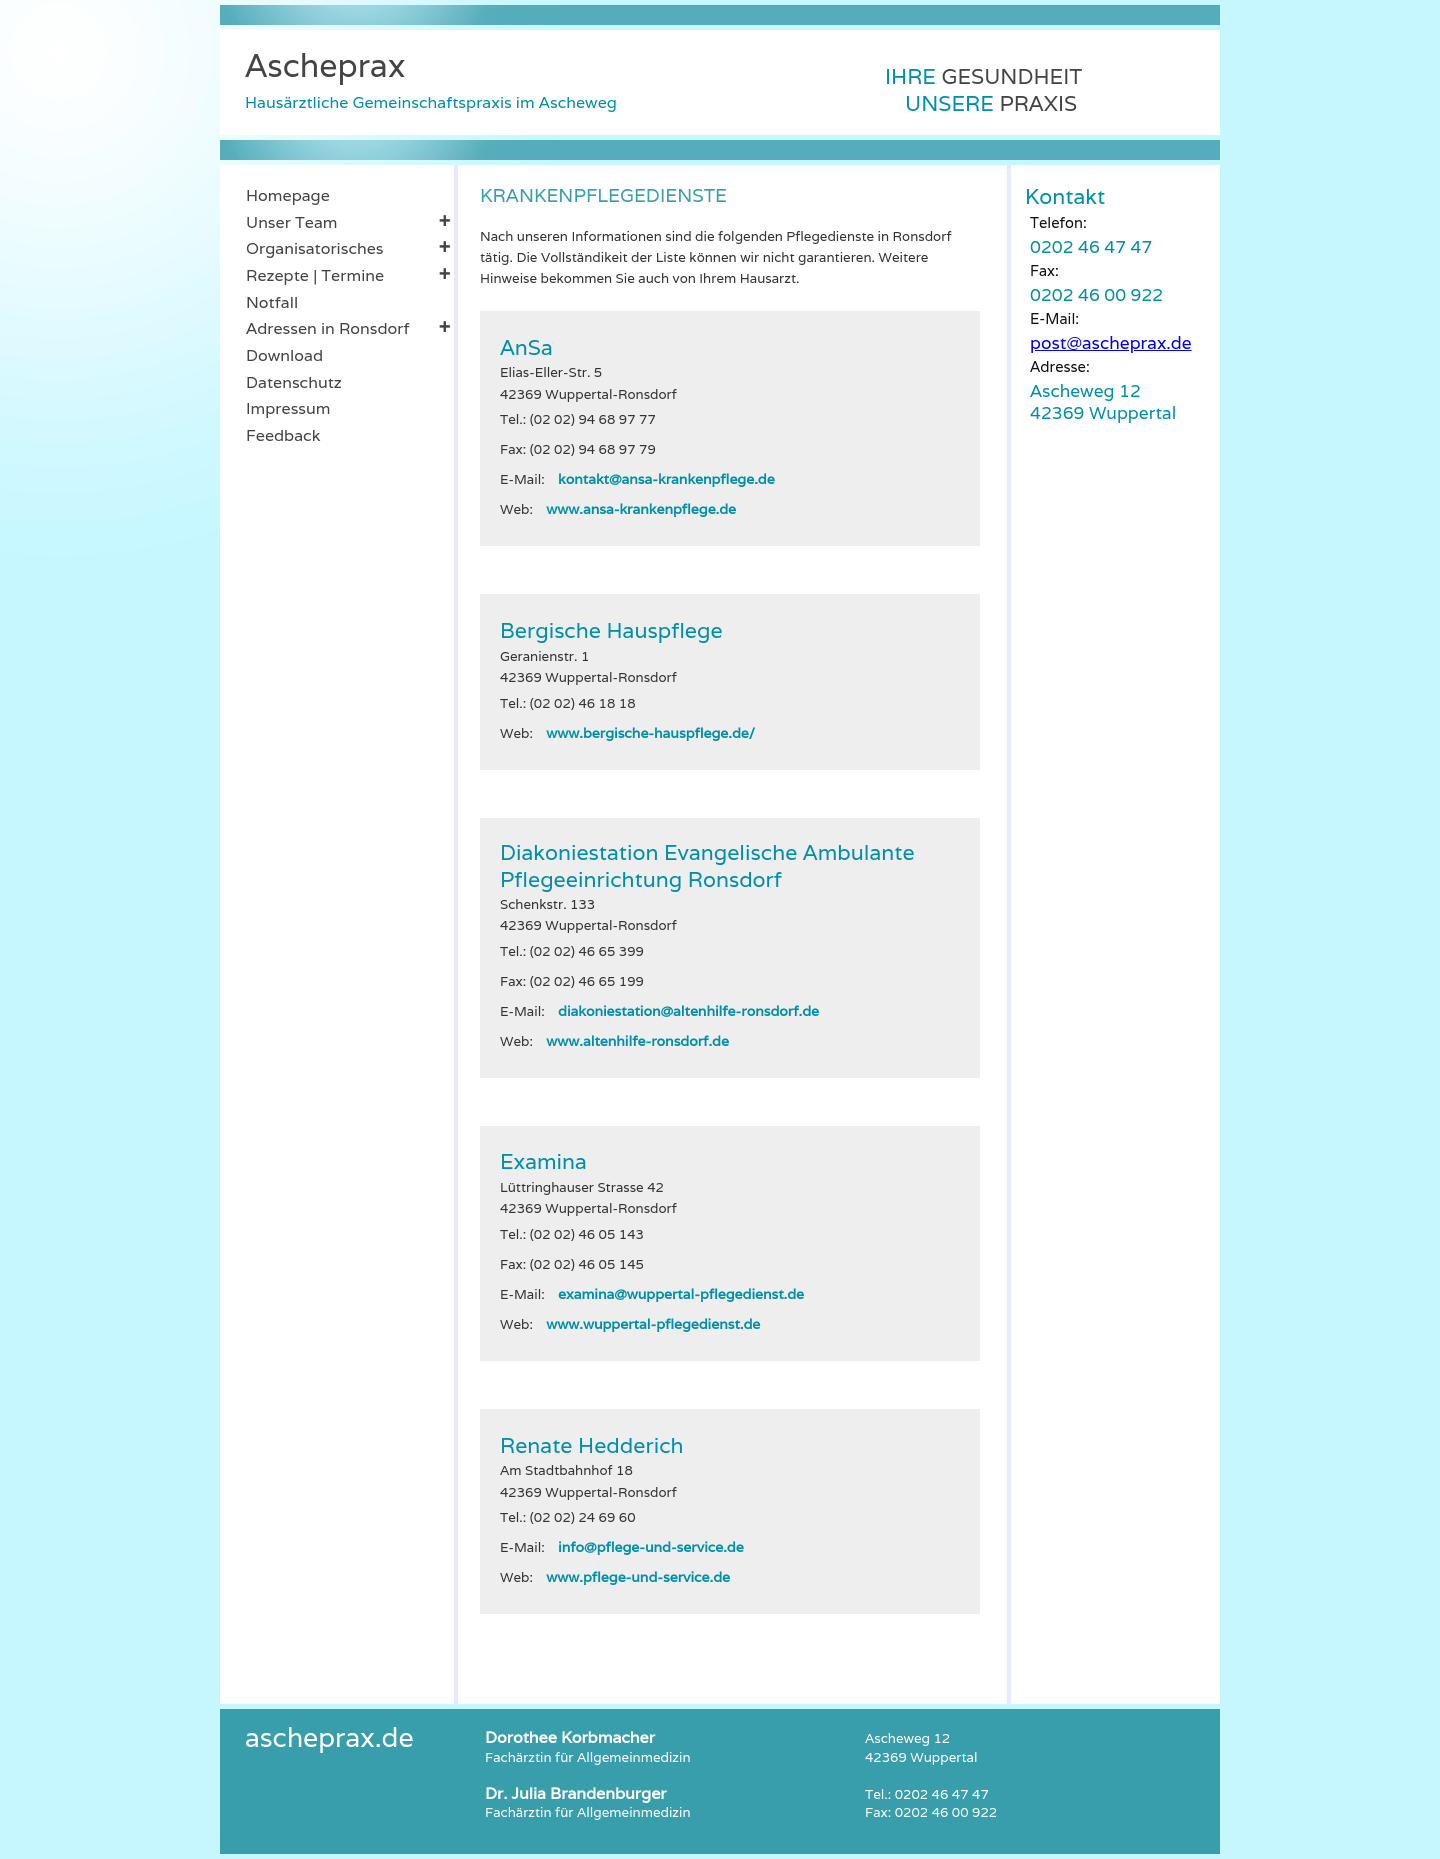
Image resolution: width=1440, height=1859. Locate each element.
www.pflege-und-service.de (638, 1577)
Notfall (272, 302)
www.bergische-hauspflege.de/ (650, 733)
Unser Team (348, 222)
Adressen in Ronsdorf (348, 328)
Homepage (288, 195)
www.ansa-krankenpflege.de (641, 509)
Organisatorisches (348, 248)
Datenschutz (294, 382)
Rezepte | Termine (348, 275)
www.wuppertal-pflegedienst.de (653, 1324)
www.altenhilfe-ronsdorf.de (637, 1041)
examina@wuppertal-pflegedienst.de (681, 1294)
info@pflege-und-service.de (651, 1547)
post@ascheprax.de (1111, 342)
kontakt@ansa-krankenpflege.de (666, 479)
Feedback (283, 435)
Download (284, 355)
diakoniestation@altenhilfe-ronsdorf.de (688, 1011)
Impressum (288, 408)
